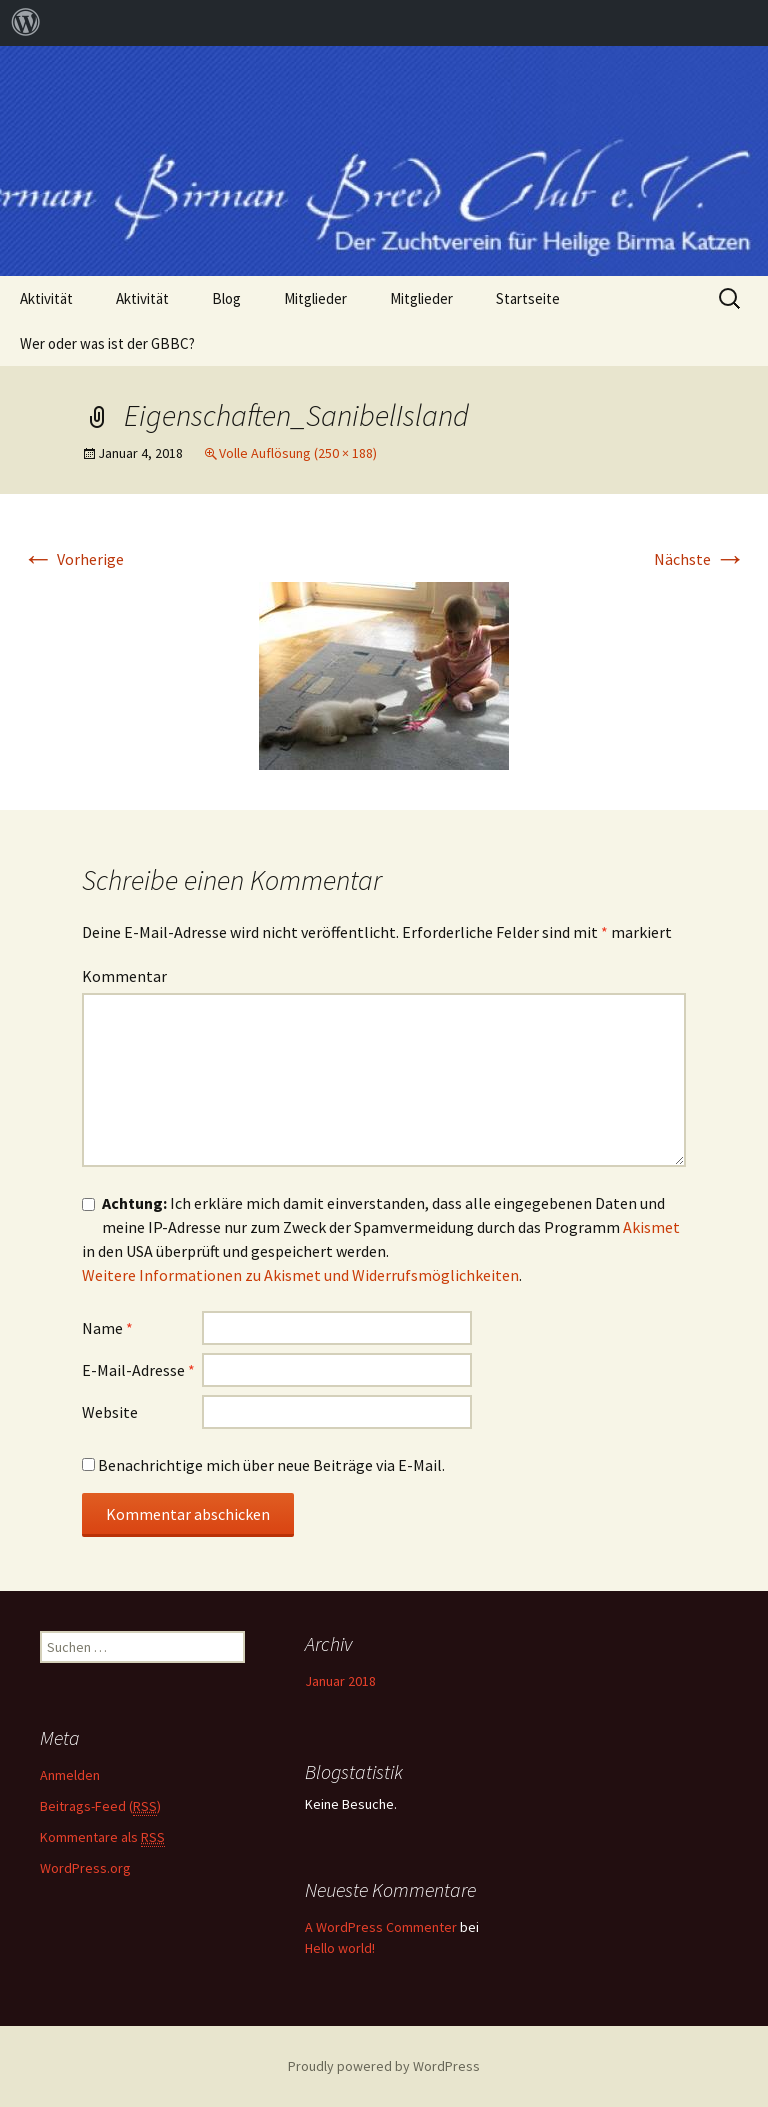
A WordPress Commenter (381, 1927)
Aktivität (46, 298)
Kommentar (124, 976)
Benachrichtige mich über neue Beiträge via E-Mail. (271, 1465)
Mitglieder (315, 298)
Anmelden (70, 1775)
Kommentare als (102, 1837)
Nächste (700, 559)
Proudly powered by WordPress (384, 2066)
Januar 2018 (340, 1681)
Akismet (651, 1227)
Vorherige (73, 559)
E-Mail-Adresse (138, 1370)
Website (110, 1412)
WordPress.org (85, 1868)
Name (107, 1328)
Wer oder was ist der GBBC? (107, 343)
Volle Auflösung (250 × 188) (298, 453)
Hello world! (340, 1948)
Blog (226, 298)
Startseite (528, 298)
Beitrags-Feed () (100, 1806)
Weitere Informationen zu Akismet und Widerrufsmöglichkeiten (300, 1275)
